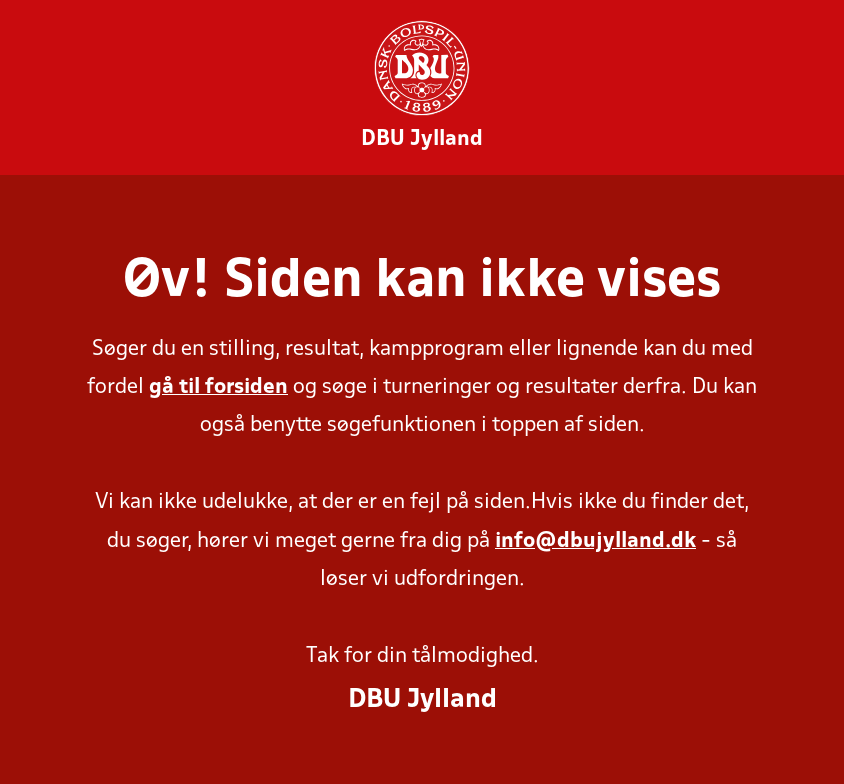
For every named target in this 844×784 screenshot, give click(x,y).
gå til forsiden (218, 387)
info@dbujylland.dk (595, 541)
